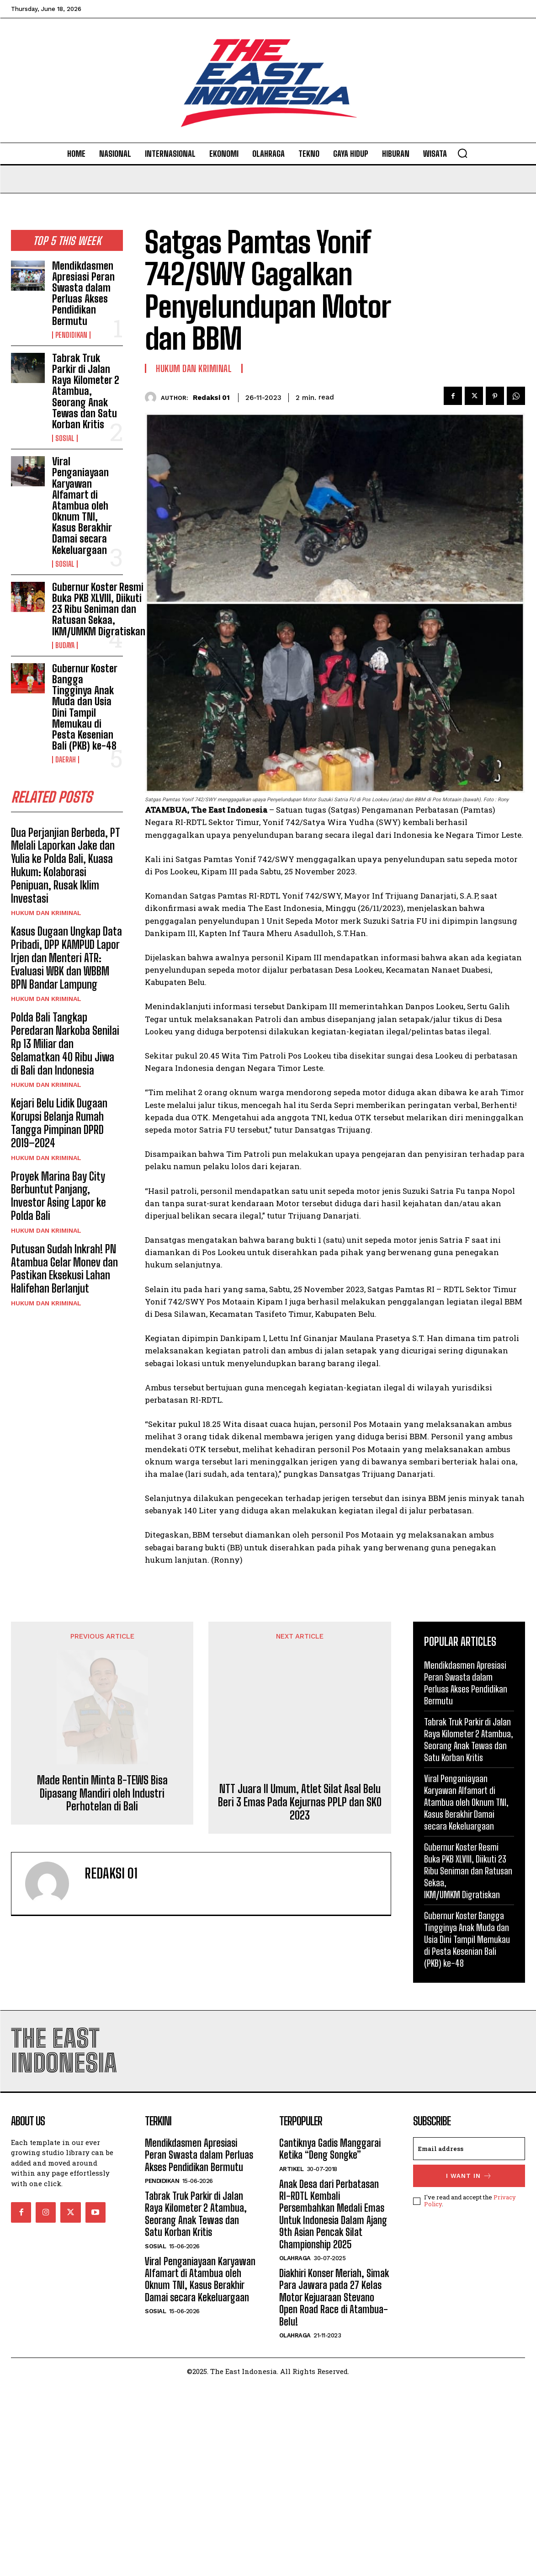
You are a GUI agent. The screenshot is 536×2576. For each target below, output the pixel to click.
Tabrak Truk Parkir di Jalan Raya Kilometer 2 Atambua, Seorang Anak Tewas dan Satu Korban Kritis (85, 391)
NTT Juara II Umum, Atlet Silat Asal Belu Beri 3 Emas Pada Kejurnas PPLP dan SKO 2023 (300, 2042)
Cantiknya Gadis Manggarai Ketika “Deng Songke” (330, 2340)
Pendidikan (71, 335)
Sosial (64, 438)
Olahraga (295, 2450)
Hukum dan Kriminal (46, 913)
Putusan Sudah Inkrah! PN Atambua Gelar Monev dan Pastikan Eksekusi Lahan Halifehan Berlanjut (64, 1268)
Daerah (65, 759)
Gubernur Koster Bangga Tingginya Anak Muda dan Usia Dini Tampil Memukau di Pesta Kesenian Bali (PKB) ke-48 (84, 707)
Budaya (64, 645)
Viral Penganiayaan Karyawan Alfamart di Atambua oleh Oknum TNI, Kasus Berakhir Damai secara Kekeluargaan (82, 505)
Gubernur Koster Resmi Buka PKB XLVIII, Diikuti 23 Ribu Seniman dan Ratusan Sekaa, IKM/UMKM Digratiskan (98, 609)
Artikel (291, 2360)
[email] (469, 2340)
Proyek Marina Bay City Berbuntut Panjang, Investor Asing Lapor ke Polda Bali (58, 1196)
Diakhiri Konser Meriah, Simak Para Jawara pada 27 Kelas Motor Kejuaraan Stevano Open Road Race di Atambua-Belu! (334, 2489)
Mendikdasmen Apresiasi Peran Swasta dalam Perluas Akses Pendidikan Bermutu (83, 293)
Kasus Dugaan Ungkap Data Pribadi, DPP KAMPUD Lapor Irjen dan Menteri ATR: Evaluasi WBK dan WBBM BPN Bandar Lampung (66, 957)
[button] (462, 153)
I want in (469, 2367)
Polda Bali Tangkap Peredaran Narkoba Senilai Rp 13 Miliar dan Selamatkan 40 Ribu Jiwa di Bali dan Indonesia (65, 1043)
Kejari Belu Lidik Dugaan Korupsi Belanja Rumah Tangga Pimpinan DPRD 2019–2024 (59, 1122)
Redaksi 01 (211, 398)
